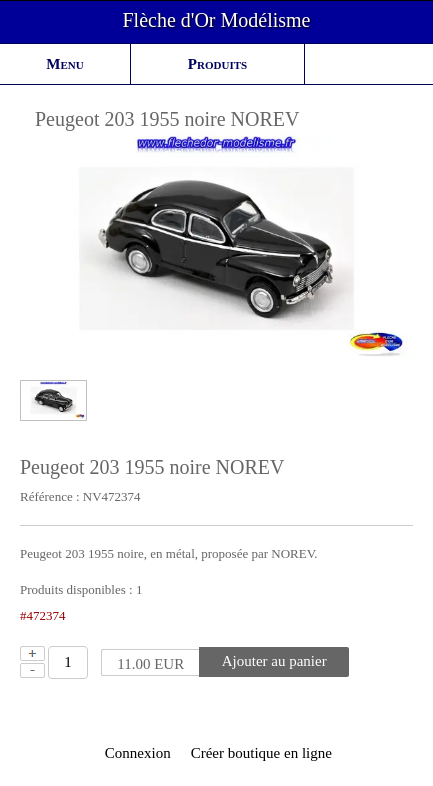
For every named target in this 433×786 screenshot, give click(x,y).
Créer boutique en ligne (261, 753)
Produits (217, 64)
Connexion (136, 753)
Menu (64, 64)
